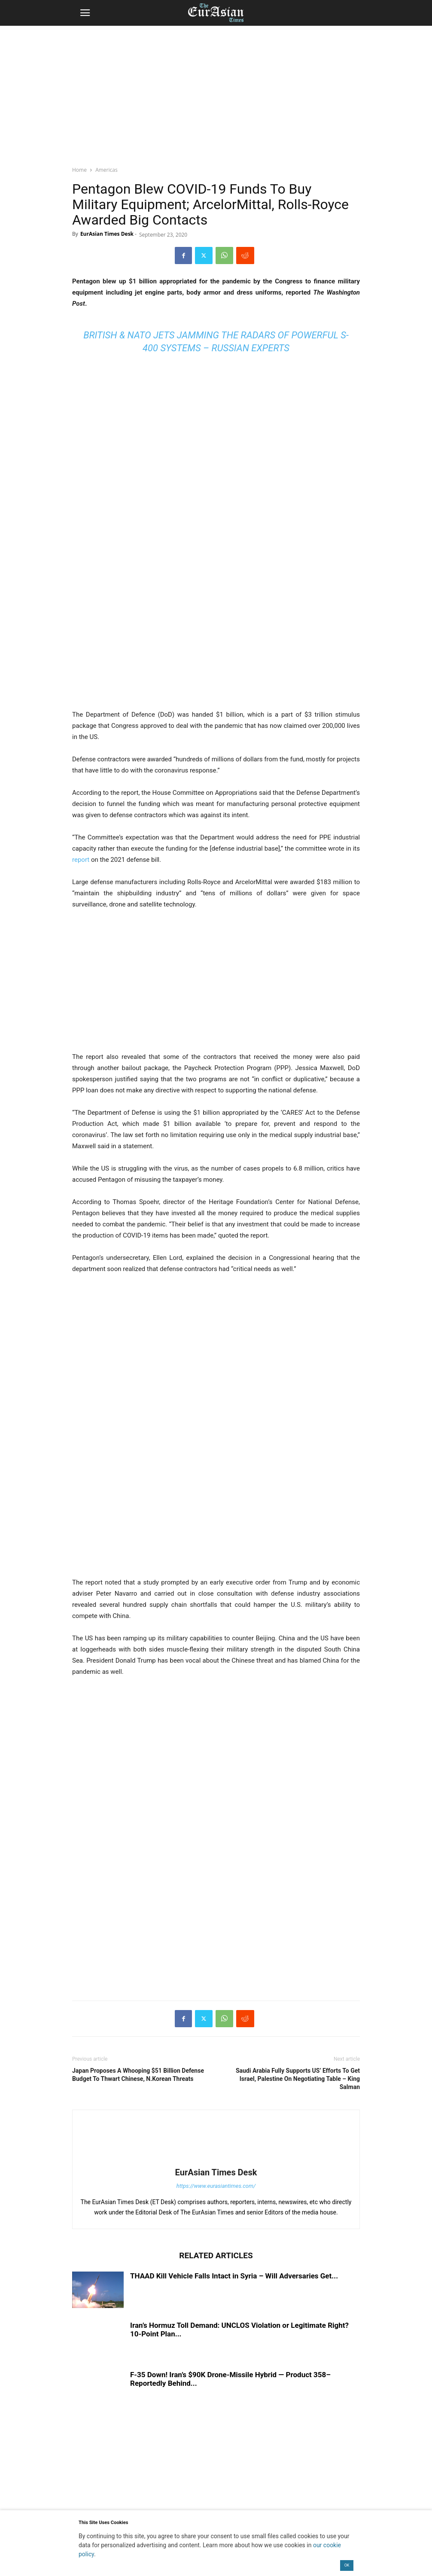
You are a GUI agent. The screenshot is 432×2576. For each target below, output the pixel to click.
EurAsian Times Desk (107, 233)
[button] (85, 13)
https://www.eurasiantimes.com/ (216, 2186)
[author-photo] (216, 2160)
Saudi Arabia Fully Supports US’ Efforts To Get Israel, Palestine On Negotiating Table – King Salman (298, 2078)
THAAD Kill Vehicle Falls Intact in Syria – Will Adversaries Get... (234, 2276)
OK (347, 2565)
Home (79, 169)
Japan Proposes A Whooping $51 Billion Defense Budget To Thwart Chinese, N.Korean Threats (138, 2074)
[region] (216, 92)
